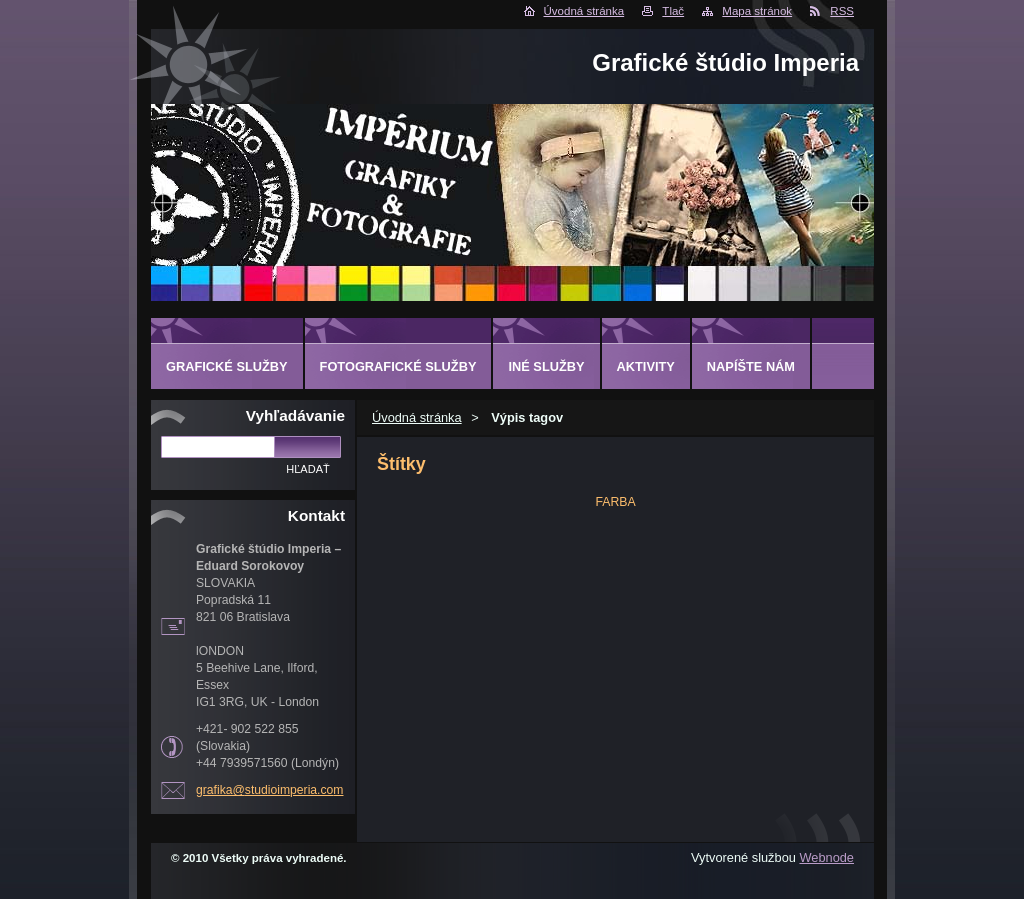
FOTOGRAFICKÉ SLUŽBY (398, 366)
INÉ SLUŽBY (546, 366)
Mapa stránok (757, 11)
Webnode (826, 857)
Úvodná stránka (584, 11)
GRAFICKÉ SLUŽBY (227, 366)
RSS (842, 11)
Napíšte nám (751, 366)
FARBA (615, 502)
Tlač (673, 11)
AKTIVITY (646, 366)
